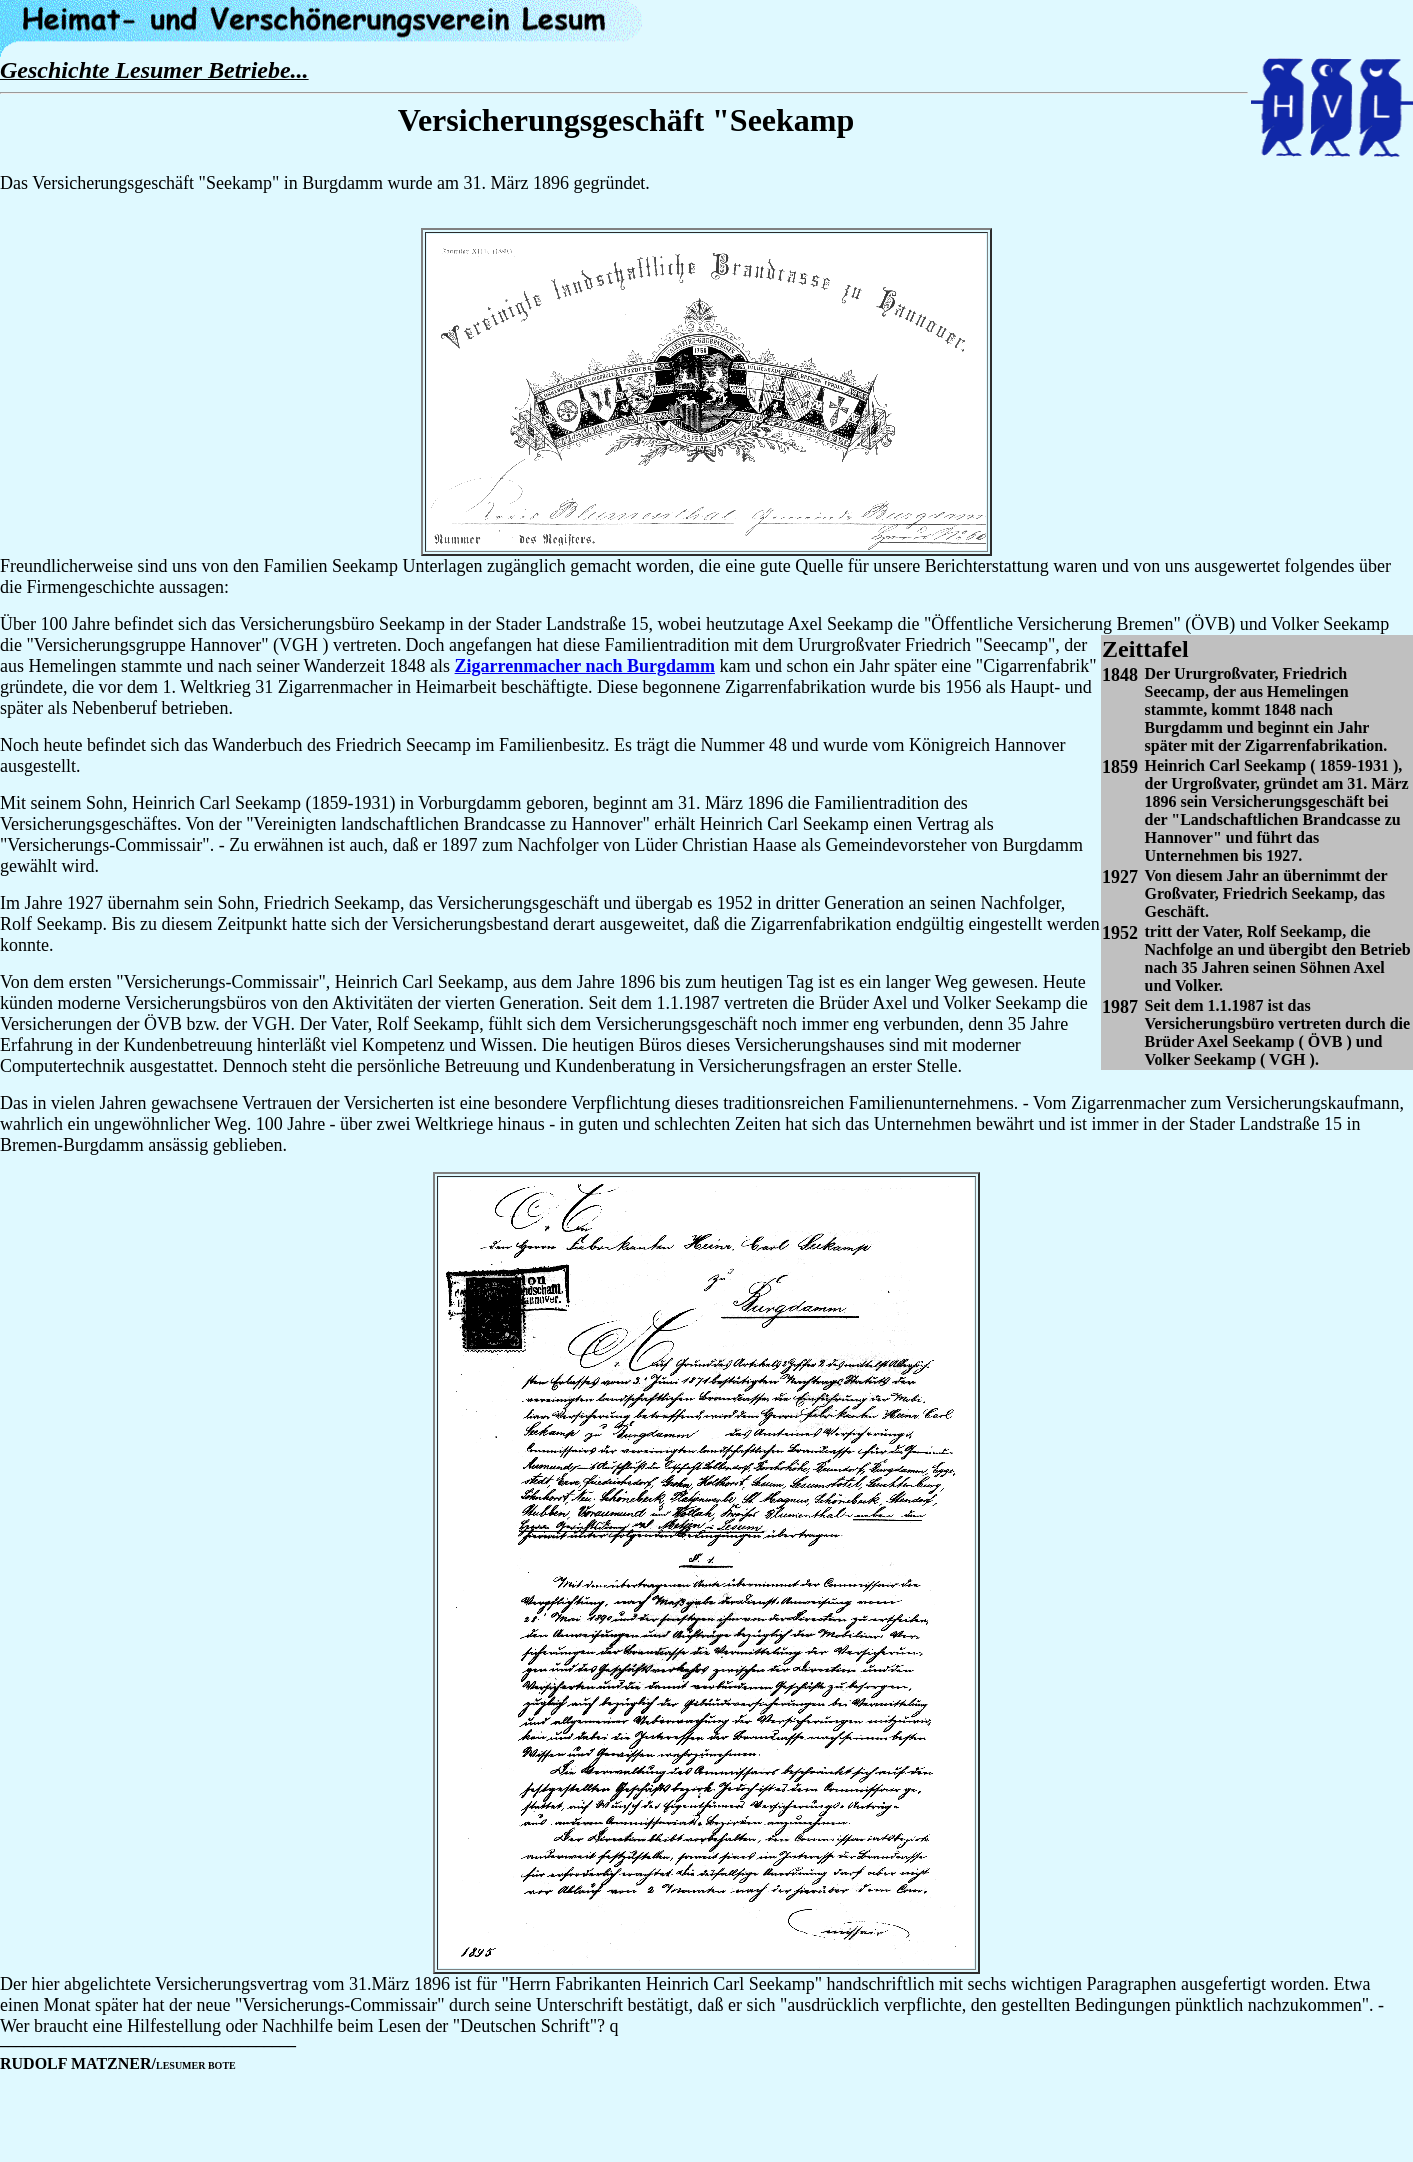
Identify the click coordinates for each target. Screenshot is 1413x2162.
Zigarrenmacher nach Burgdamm (585, 666)
